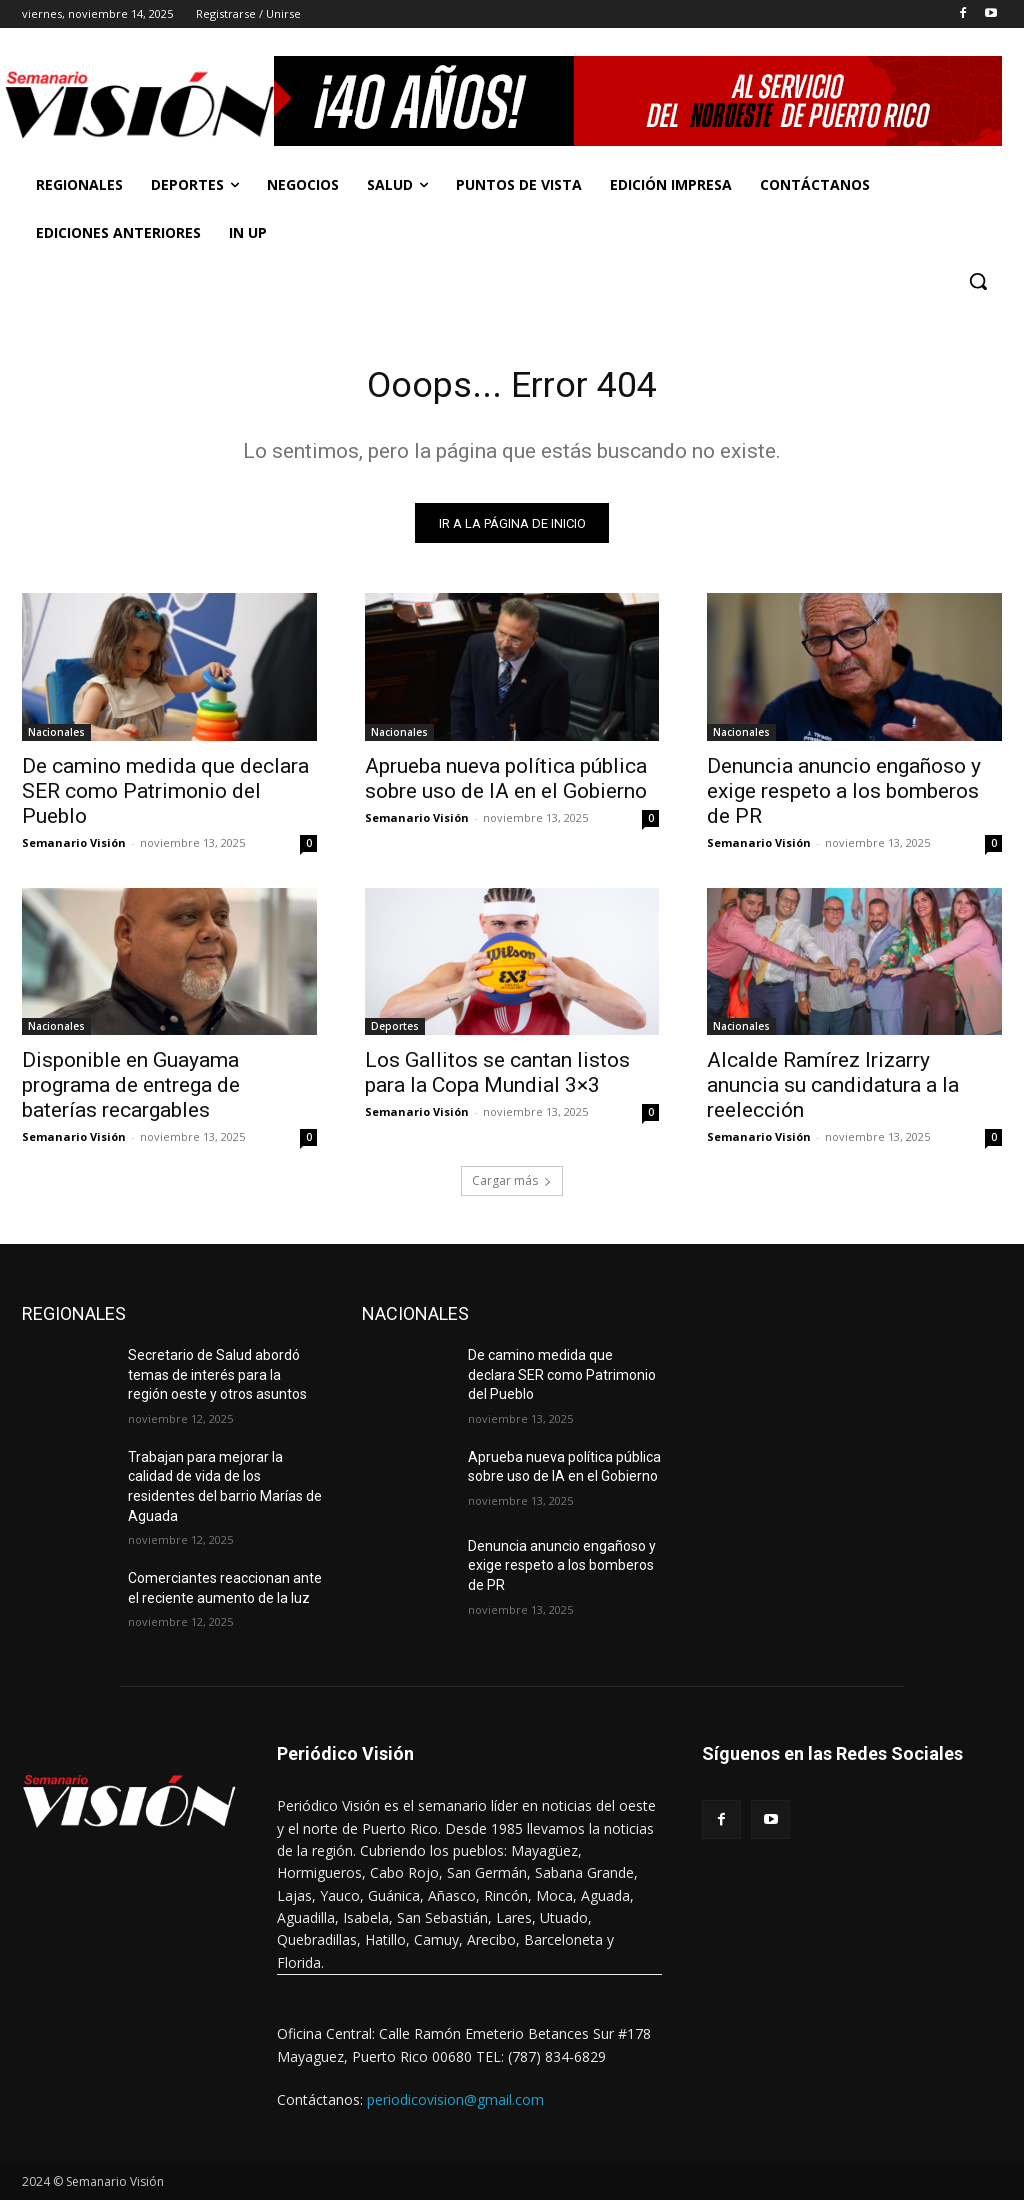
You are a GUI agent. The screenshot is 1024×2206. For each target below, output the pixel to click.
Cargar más (512, 1186)
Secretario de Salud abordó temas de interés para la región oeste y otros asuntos (217, 1380)
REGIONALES (74, 1319)
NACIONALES (415, 1319)
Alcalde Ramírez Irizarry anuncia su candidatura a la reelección (833, 1091)
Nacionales (56, 737)
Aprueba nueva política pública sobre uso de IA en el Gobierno (506, 783)
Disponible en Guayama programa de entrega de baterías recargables (131, 1091)
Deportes (395, 1032)
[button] (978, 281)
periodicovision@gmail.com (455, 2105)
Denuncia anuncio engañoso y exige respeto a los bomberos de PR (844, 796)
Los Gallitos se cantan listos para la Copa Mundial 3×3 (497, 1078)
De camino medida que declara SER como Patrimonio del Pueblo (165, 796)
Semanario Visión (74, 847)
